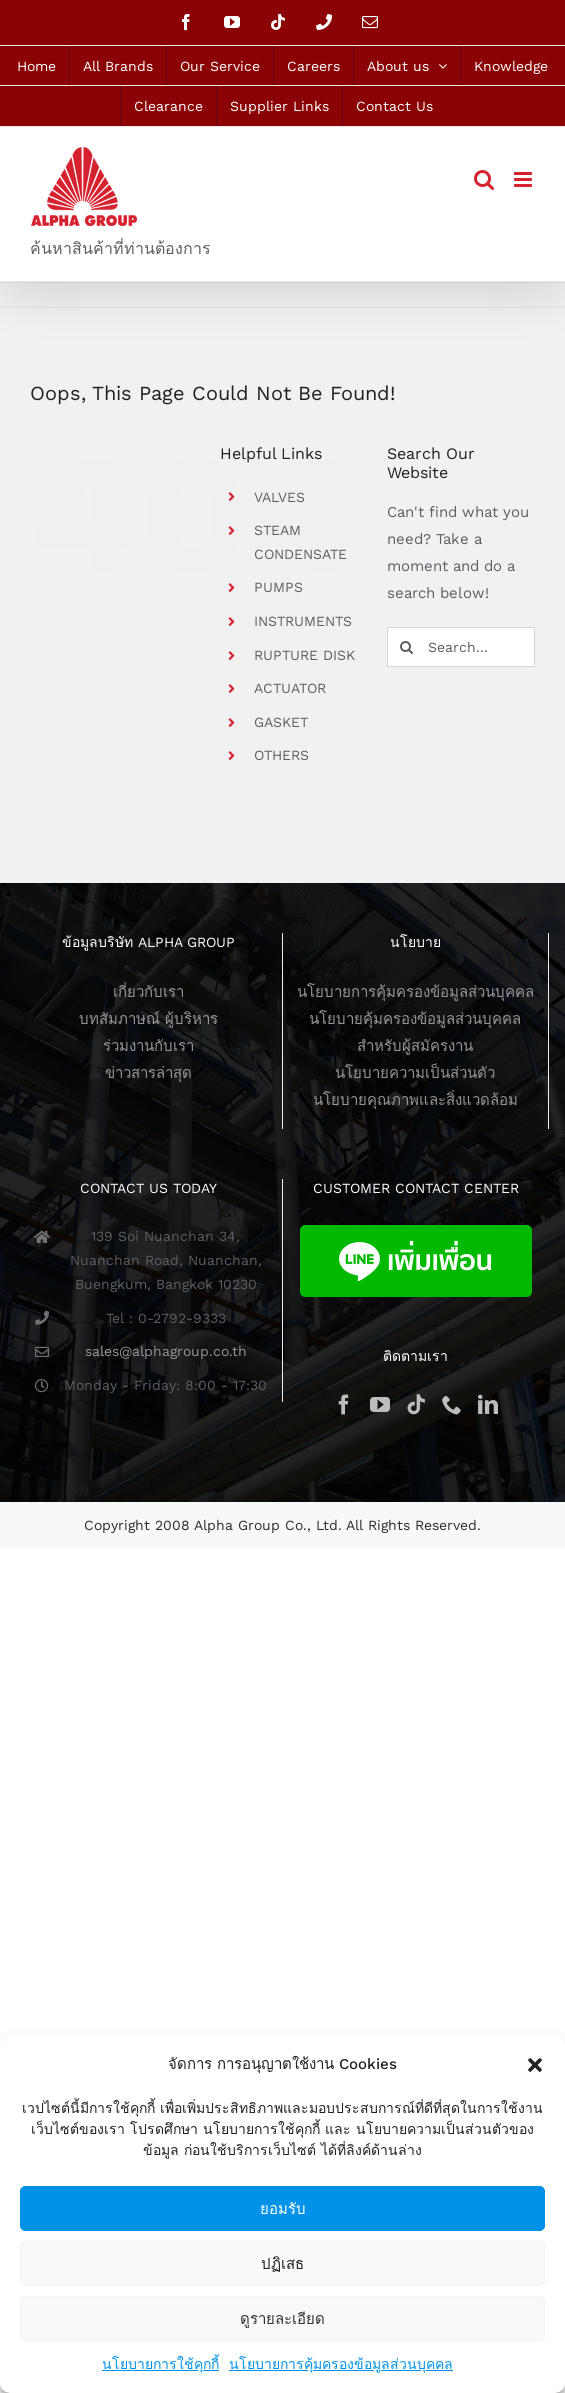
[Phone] (452, 1405)
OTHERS (281, 755)
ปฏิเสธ (282, 2263)
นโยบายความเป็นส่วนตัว (415, 1073)
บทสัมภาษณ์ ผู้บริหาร (148, 1019)
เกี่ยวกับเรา (148, 992)
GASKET (281, 722)
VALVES (279, 497)
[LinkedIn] (488, 1405)
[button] (535, 2065)
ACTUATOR (290, 688)
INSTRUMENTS (303, 621)
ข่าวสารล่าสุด (148, 1073)
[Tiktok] (416, 1405)
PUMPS (278, 587)
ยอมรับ (283, 2208)
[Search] (407, 647)
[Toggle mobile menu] (524, 179)
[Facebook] (344, 1405)
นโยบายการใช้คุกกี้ (160, 2364)
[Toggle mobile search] (484, 179)
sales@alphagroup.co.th (166, 1351)
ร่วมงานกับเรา (148, 1046)
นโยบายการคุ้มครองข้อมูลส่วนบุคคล (341, 2364)
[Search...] (461, 647)
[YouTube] (380, 1405)
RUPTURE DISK (304, 655)
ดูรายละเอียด (282, 2318)
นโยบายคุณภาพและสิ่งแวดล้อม (415, 1100)
